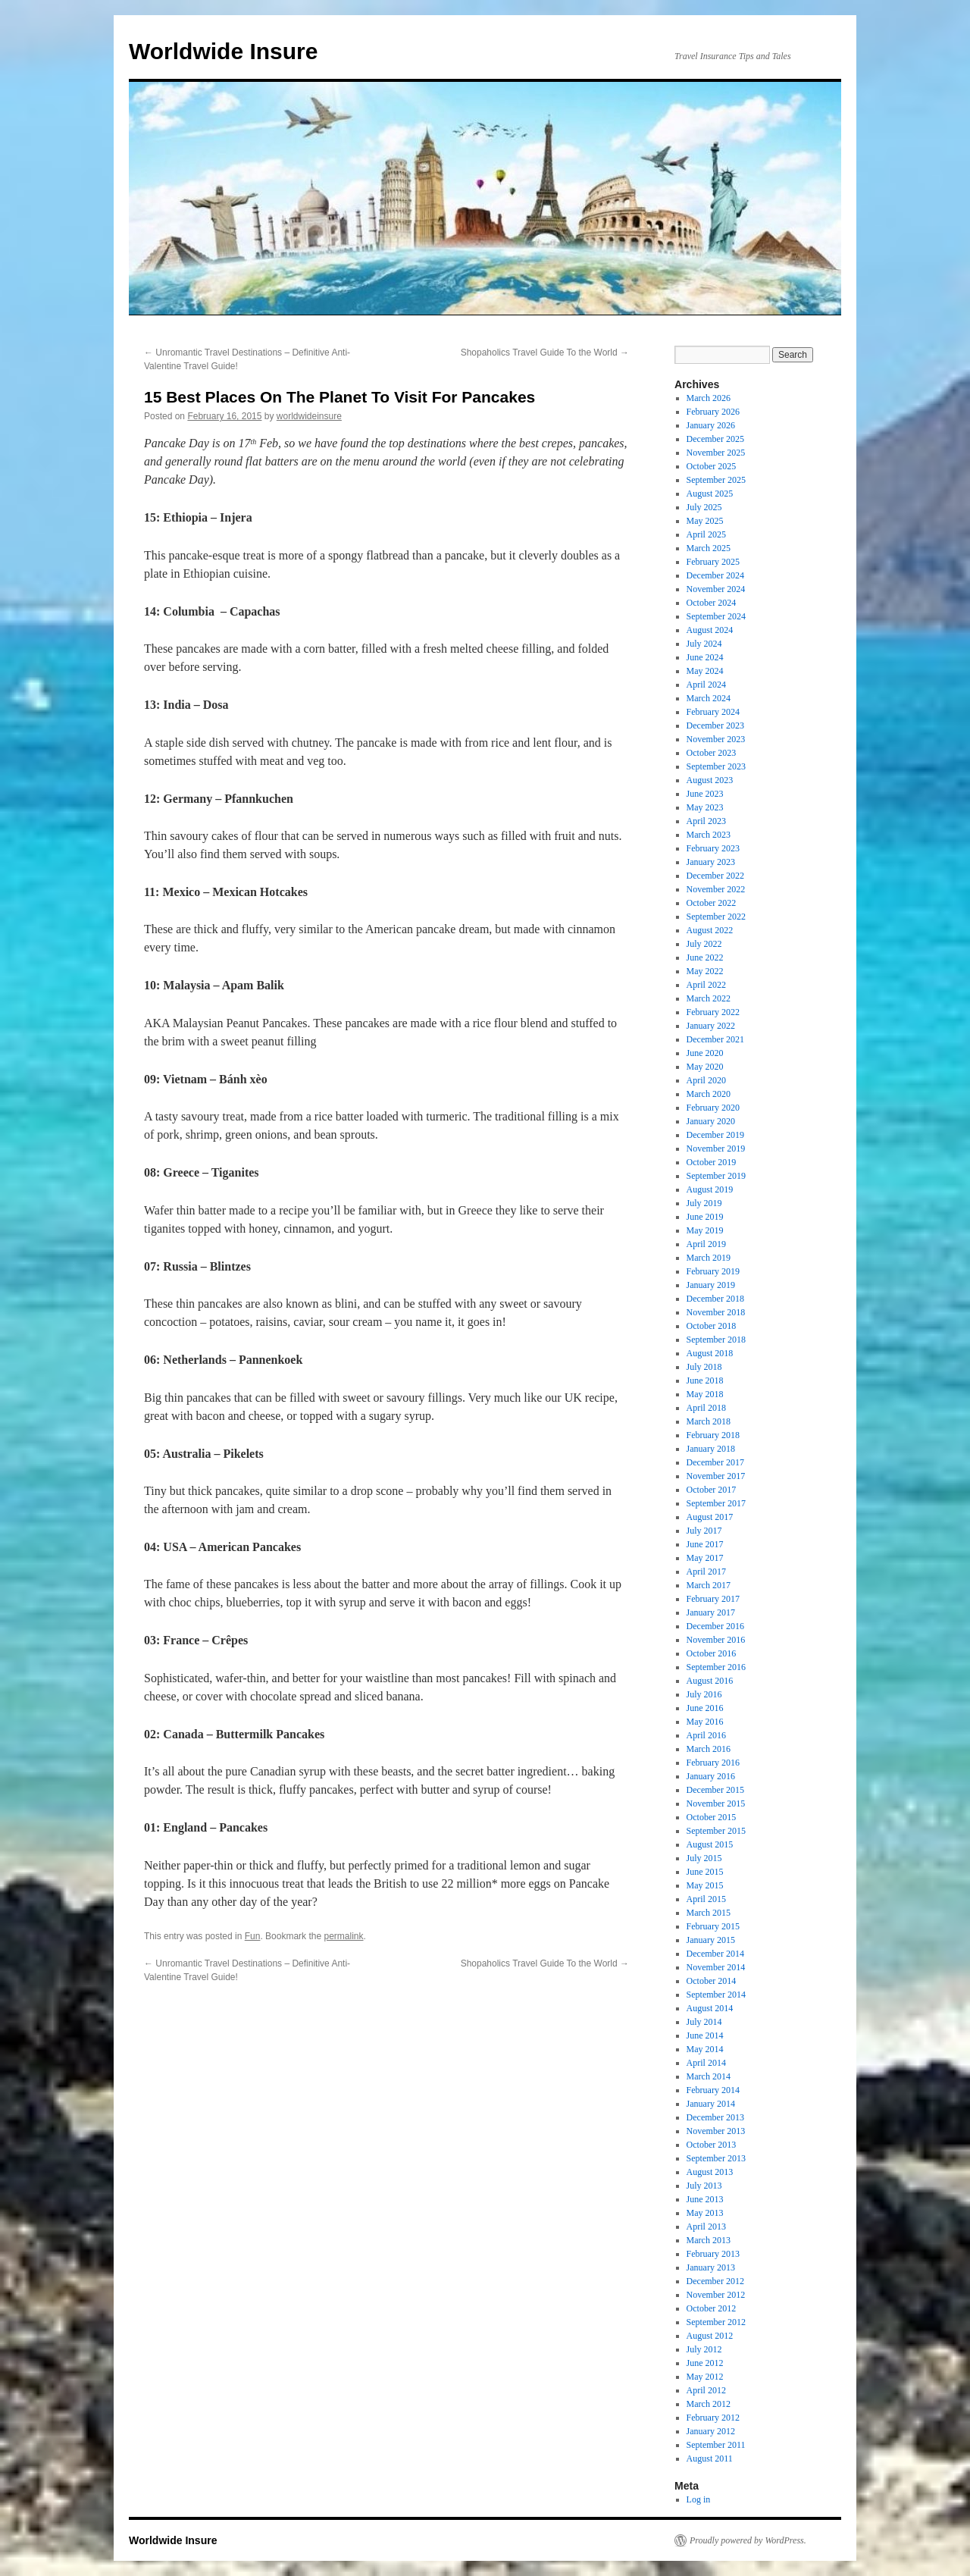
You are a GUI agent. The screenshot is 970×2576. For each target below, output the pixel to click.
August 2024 (710, 630)
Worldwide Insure (223, 51)
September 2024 (716, 616)
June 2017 (705, 1544)
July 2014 (704, 2022)
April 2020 (706, 1080)
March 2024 (709, 698)
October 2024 (712, 602)
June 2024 (705, 657)
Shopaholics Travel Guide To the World (545, 352)
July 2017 (704, 1530)
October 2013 (712, 2144)
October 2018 (712, 1326)
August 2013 (710, 2172)
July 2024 (704, 643)
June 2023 (705, 793)
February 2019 (713, 1271)
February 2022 (713, 1012)
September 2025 (716, 480)
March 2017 (709, 1585)
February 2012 (713, 2417)
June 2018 (705, 1380)
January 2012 (711, 2431)
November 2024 (716, 589)
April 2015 (706, 1899)
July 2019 (704, 1203)
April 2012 (706, 2390)
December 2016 (715, 1626)
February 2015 (713, 1926)
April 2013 (706, 2226)
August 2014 (710, 2008)
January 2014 (711, 2103)
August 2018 (710, 1353)
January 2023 (711, 862)
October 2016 (712, 1653)
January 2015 (711, 1940)
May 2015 (705, 1885)
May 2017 (705, 1558)
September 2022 (716, 916)
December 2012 (715, 2281)
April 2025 (706, 534)
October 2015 (712, 1817)
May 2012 (705, 2376)
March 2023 (709, 834)
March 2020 (709, 1094)
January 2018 (711, 1448)
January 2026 (711, 425)
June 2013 (705, 2199)
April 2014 (706, 2062)
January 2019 (711, 1285)
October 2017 (712, 1489)
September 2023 (716, 766)
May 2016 (705, 1721)
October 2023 (712, 752)
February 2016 (713, 1762)
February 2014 (713, 2090)
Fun (253, 1936)
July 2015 (704, 1858)
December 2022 (715, 875)
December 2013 (715, 2117)
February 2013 (713, 2254)
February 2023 (713, 848)
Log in (699, 2499)
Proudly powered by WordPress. (748, 2540)
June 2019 (705, 1216)
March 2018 (709, 1421)
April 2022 (706, 984)
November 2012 (716, 2294)
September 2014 (716, 1994)
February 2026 (713, 411)
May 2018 (705, 1394)
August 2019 (710, 1189)
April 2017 (706, 1571)
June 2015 (705, 1871)
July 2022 (704, 944)
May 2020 (705, 1066)
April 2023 (706, 821)
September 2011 (716, 2445)
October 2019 (712, 1162)
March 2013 (709, 2240)
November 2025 (716, 452)
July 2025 (704, 507)
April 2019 (706, 1244)
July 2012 (704, 2349)
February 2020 (713, 1107)
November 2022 (716, 889)
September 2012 (716, 2322)
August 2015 (710, 1844)
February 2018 (713, 1435)
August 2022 (710, 930)
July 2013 (704, 2185)
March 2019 (709, 1257)
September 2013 (716, 2158)
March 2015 (709, 1912)
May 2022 (705, 971)
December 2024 (715, 575)
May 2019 (705, 1230)
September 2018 (716, 1339)
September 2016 (716, 1667)
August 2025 (710, 493)
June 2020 (705, 1053)
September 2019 (716, 1175)
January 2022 (711, 1025)
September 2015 (716, 1830)
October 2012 (712, 2308)
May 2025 (705, 521)
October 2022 (712, 903)
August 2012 (710, 2335)
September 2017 (716, 1503)
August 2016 (710, 1680)
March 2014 (709, 2076)
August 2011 (710, 2458)
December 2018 (715, 1298)
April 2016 (706, 1735)
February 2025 (713, 561)
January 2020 (711, 1121)
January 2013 (711, 2267)
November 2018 (716, 1312)
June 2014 (705, 2035)
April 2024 (706, 684)
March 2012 (709, 2404)
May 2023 (705, 807)
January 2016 (711, 1776)
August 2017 (710, 1517)
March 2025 (709, 548)
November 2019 (716, 1148)
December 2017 (715, 1462)
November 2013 (716, 2131)
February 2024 (713, 712)
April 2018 (706, 1407)
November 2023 (716, 739)
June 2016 (705, 1708)
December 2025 (715, 439)
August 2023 (710, 780)
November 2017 (716, 1476)
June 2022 (705, 957)
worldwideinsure (309, 416)
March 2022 (709, 998)
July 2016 (704, 1694)
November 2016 (716, 1639)
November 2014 (716, 1967)
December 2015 (715, 1790)
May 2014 (705, 2049)
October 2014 (712, 1981)
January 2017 (711, 1612)
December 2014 (715, 1953)
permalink (343, 1936)
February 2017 (713, 1599)
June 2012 (705, 2363)
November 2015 (716, 1803)
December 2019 (715, 1135)
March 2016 (709, 1749)
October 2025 (712, 466)
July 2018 (704, 1367)
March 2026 (709, 398)
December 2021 (715, 1039)
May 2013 (705, 2213)
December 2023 (715, 725)
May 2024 (705, 671)
